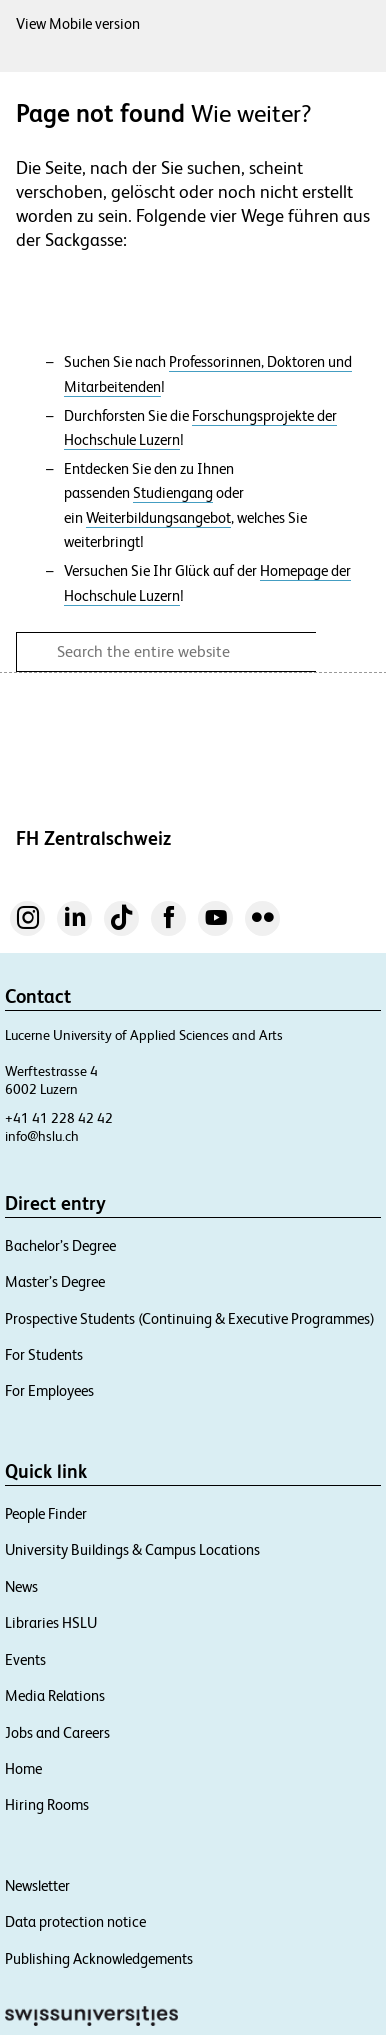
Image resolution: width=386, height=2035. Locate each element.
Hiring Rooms (47, 1804)
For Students (44, 1354)
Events (25, 1659)
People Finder (46, 1513)
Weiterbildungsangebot (158, 518)
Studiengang (173, 493)
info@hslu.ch (42, 1136)
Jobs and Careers (57, 1732)
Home (23, 1768)
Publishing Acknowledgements (99, 1958)
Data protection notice (75, 1921)
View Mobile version (78, 23)
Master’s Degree (55, 1281)
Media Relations (55, 1695)
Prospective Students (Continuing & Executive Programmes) (190, 1318)
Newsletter (37, 1885)
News (21, 1586)
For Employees (49, 1390)
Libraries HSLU (51, 1622)
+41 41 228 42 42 (59, 1118)
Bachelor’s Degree (60, 1245)
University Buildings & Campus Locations (132, 1549)
